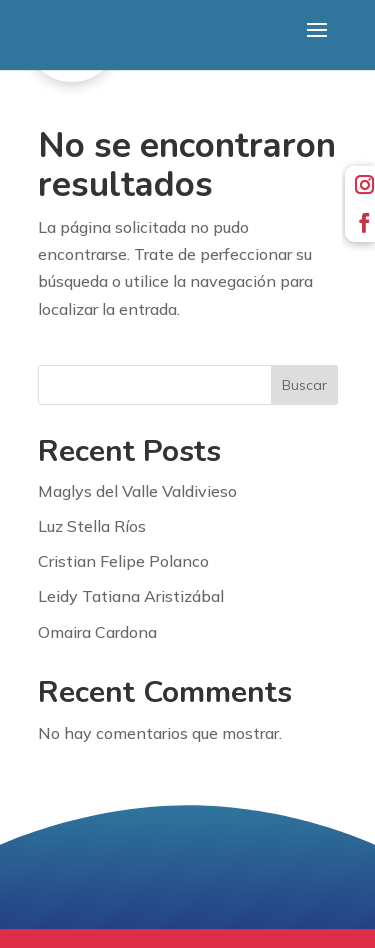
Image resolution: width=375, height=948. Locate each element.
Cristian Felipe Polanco (123, 561)
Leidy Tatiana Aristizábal (131, 596)
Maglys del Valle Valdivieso (137, 491)
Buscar (304, 385)
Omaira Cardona (97, 632)
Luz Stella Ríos (92, 526)
